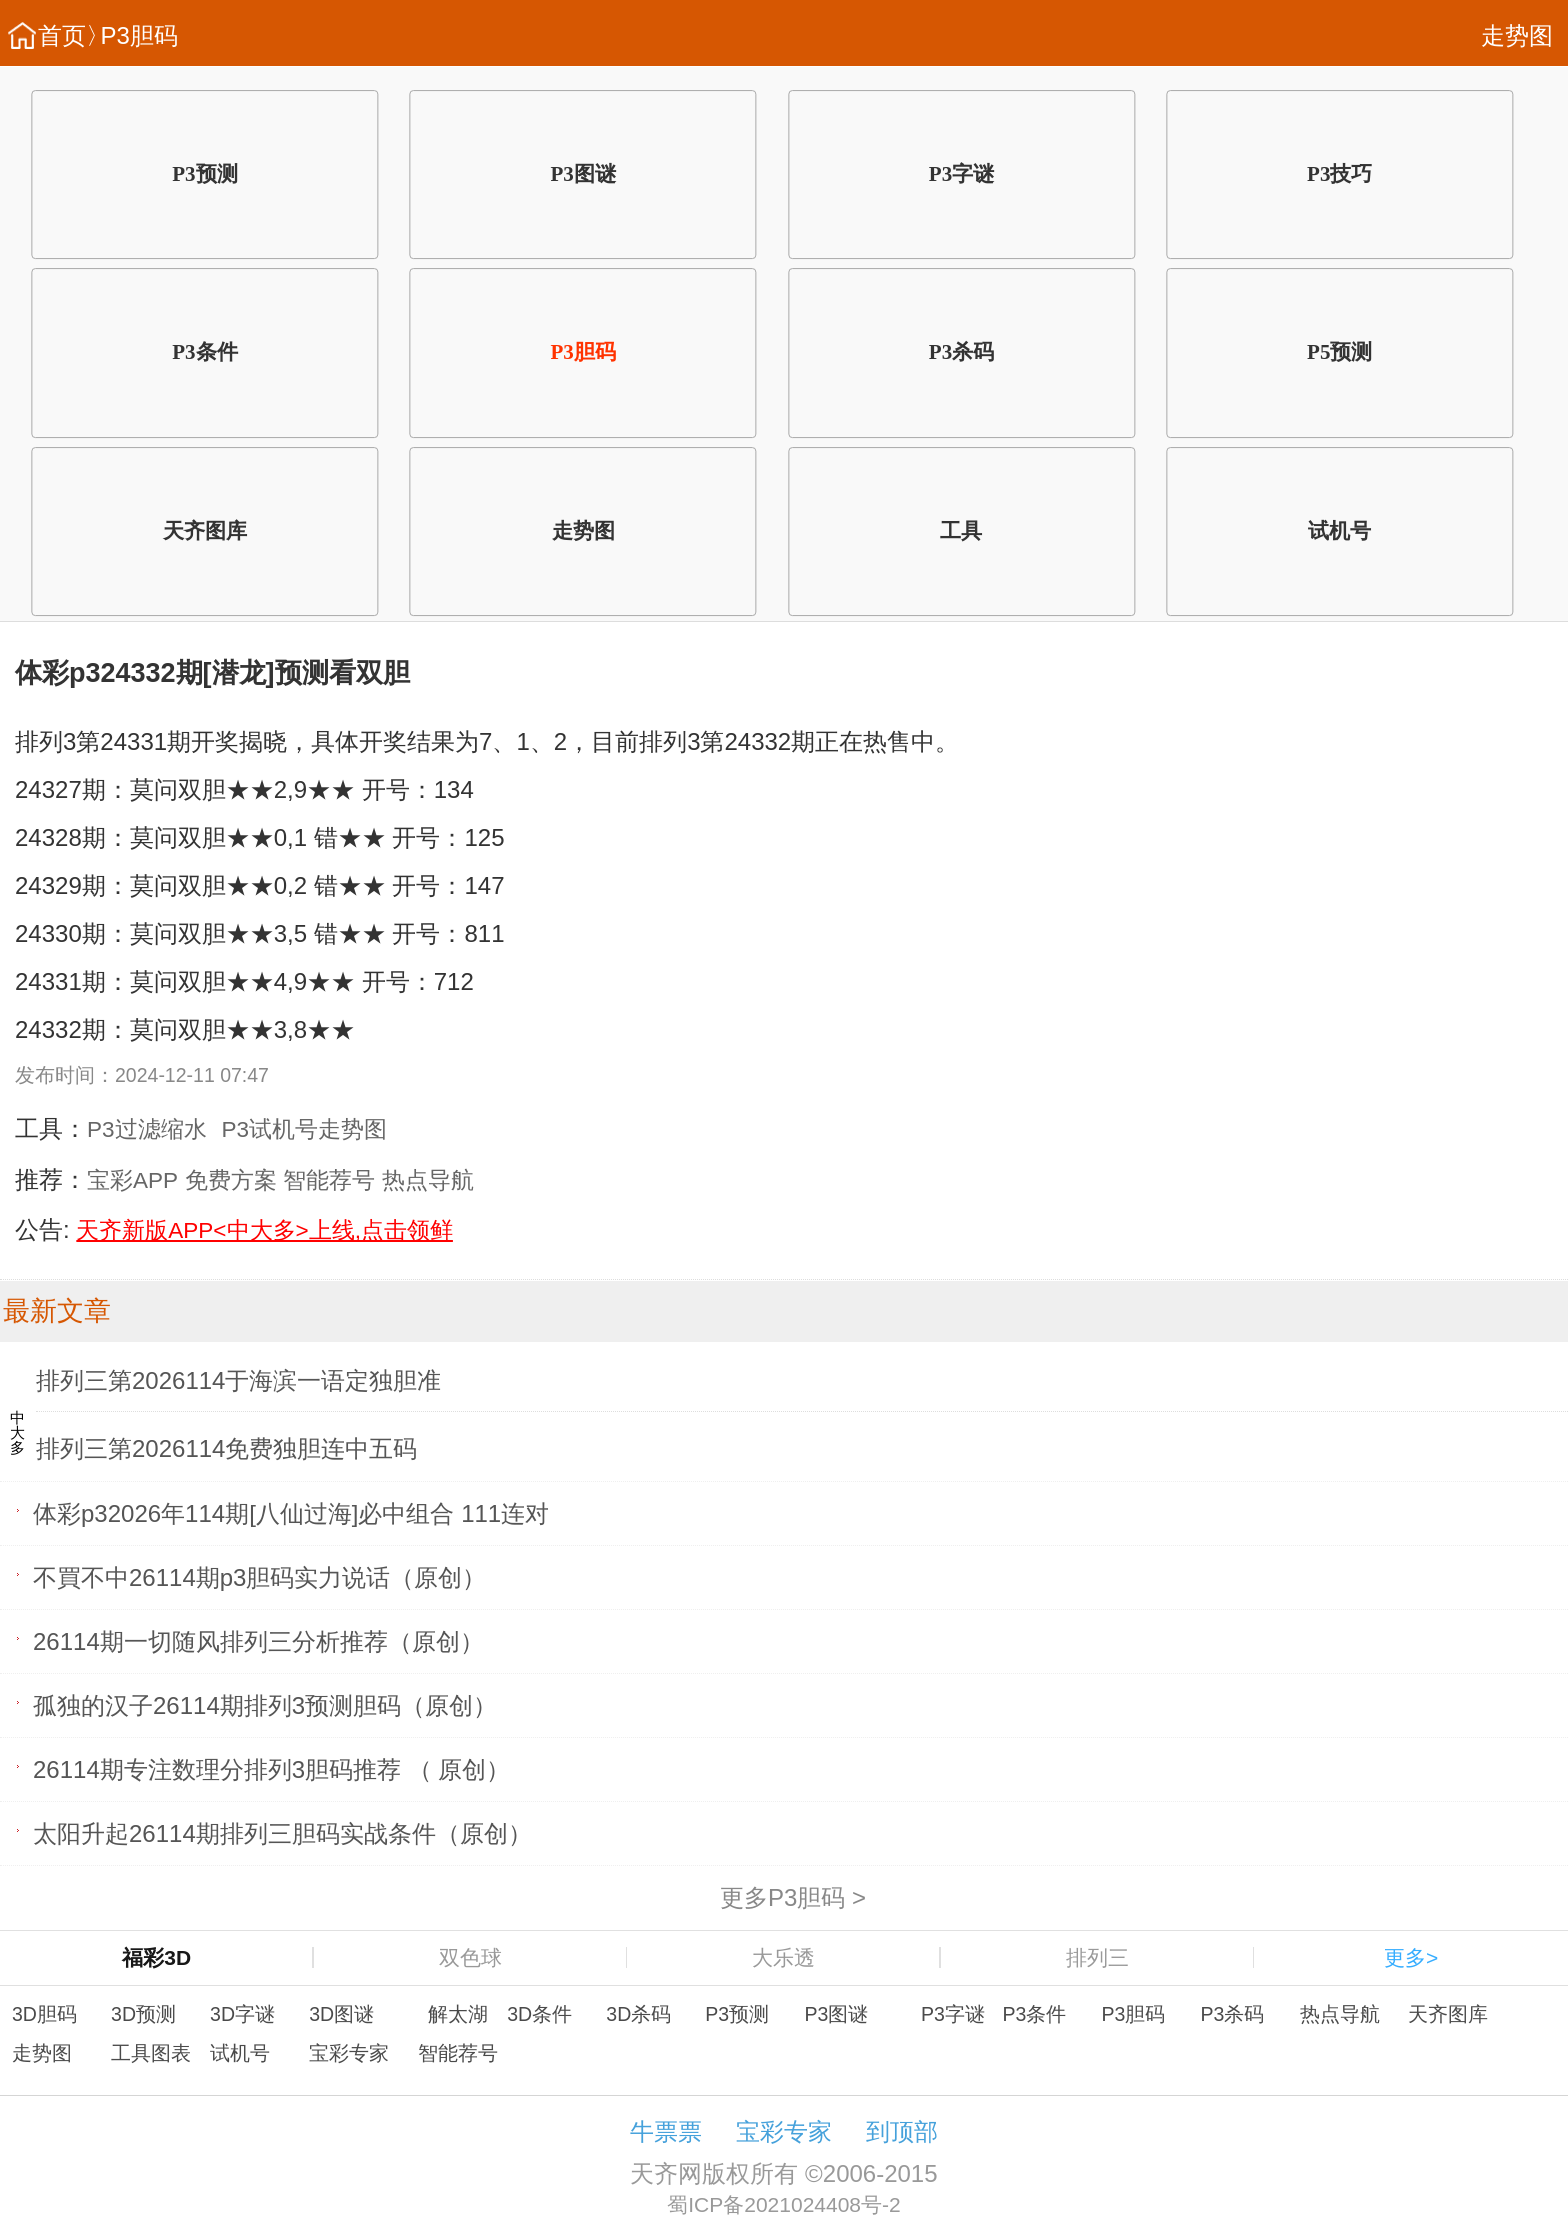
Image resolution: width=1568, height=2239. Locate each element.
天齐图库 (205, 531)
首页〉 (74, 35)
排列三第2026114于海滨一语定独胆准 (238, 1380)
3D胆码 (44, 2014)
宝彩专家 (349, 2053)
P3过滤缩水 (147, 1129)
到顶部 (902, 2131)
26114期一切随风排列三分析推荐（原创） (258, 1640)
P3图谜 (582, 174)
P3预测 (204, 174)
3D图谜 (341, 2014)
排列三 (1097, 1957)
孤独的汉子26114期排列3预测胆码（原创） (265, 1704)
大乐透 (783, 1957)
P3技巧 (1339, 174)
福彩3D (156, 1957)
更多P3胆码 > (793, 1896)
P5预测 (1339, 352)
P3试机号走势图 (305, 1129)
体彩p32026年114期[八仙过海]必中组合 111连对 (291, 1512)
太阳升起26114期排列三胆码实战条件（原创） (282, 1832)
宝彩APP (132, 1180)
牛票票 (666, 2131)
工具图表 (151, 2053)
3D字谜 (242, 2014)
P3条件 (204, 352)
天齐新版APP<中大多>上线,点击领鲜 (264, 1230)
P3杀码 (961, 352)
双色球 (470, 1957)
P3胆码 (139, 35)
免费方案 (231, 1180)
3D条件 (539, 2014)
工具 (961, 531)
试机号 (1339, 531)
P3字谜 (961, 174)
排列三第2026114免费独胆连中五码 (226, 1448)
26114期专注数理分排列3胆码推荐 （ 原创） (271, 1768)
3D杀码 (638, 2014)
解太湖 (458, 2014)
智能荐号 (329, 1180)
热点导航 (428, 1180)
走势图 (1517, 35)
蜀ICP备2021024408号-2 (783, 2204)
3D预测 (143, 2014)
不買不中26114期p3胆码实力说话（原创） (259, 1576)
